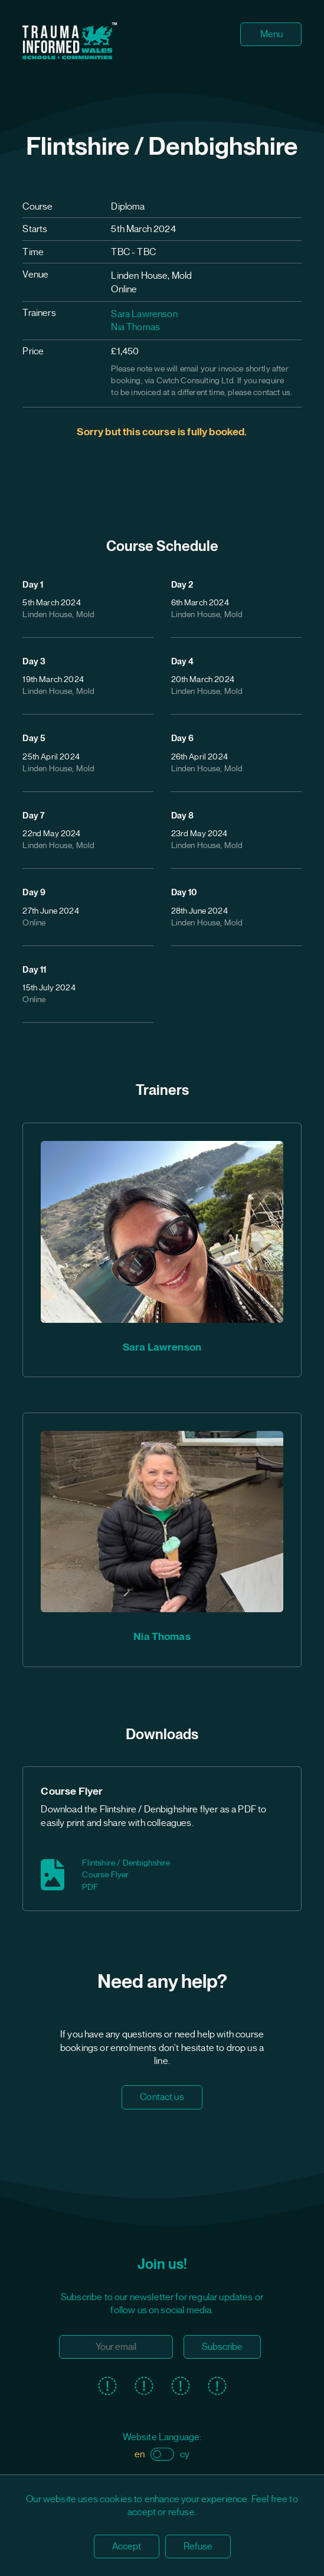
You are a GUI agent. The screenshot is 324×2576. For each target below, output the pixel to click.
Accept (126, 2546)
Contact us (162, 2097)
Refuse (198, 2546)
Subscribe (222, 2347)
